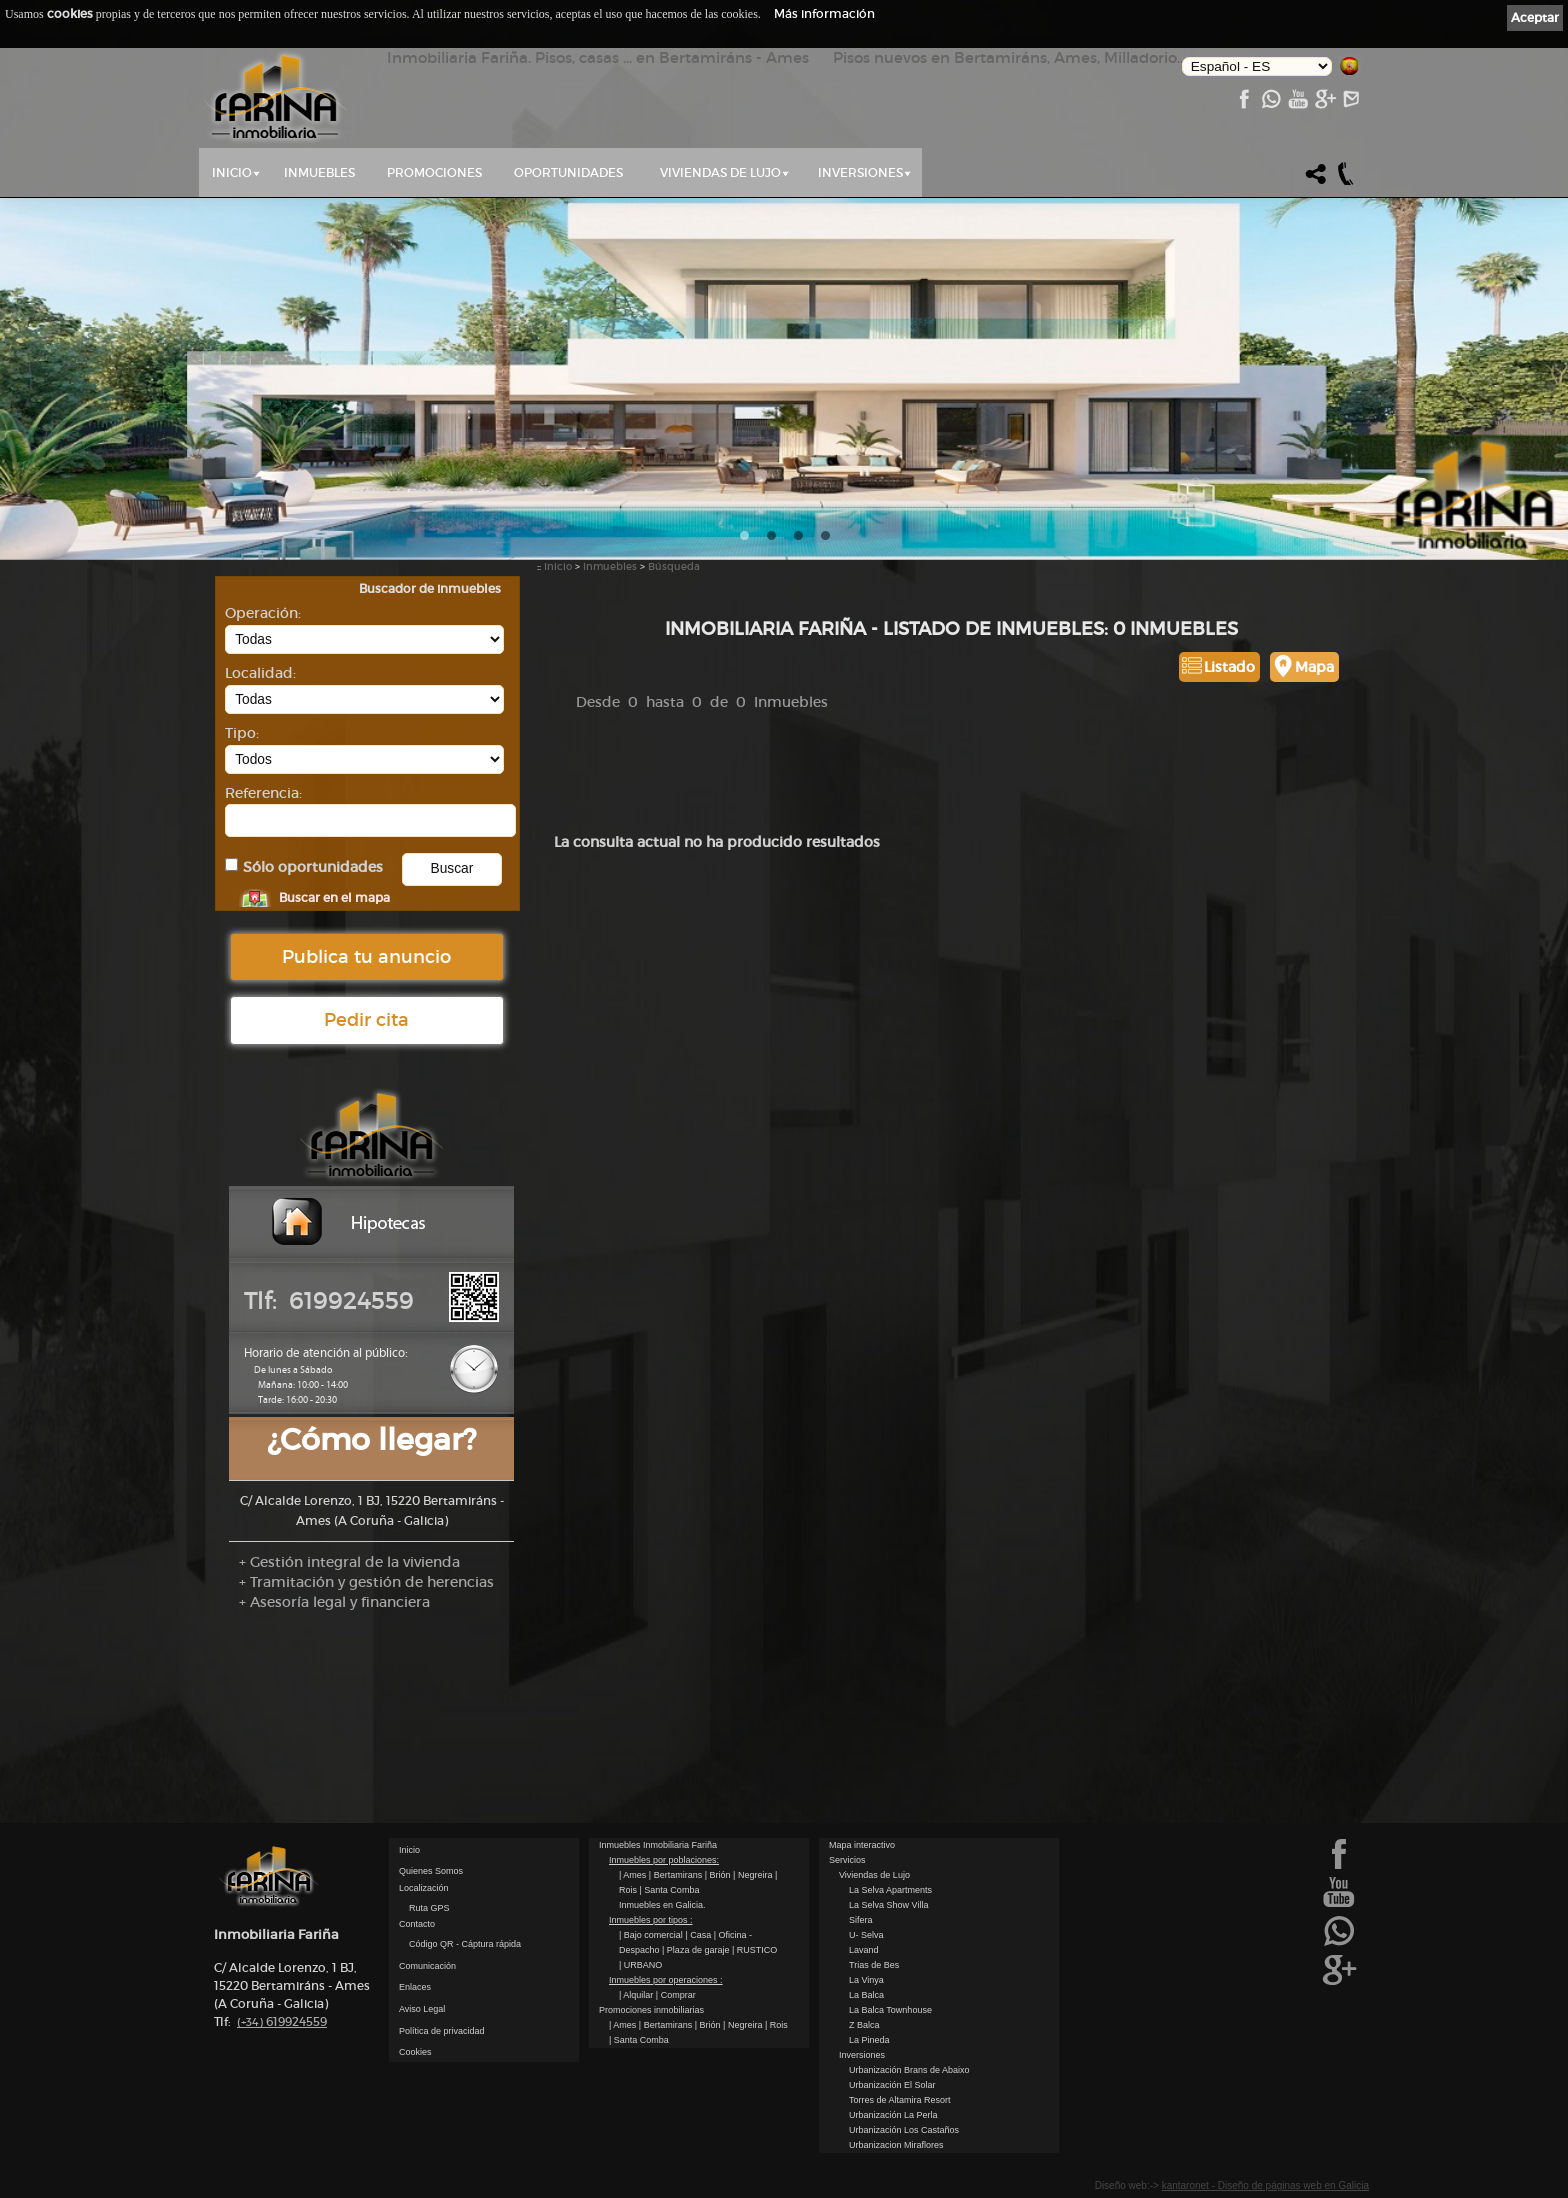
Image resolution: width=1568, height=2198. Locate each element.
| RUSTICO (754, 1950)
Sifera (861, 1920)
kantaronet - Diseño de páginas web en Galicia (1265, 2185)
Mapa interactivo (862, 1845)
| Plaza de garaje (697, 1950)
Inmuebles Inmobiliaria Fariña (658, 1845)
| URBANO (640, 1965)
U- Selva (866, 1935)
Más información (824, 13)
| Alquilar (637, 1995)
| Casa (699, 1935)
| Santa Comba (670, 1890)
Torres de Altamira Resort (900, 2100)
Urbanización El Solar (892, 2085)
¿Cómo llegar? (371, 1439)
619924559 (282, 2021)
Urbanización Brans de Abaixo (909, 2070)
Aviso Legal (422, 2009)
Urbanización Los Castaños (904, 2130)
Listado (1229, 667)
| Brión (719, 1875)
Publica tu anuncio (366, 957)
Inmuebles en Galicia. (662, 1905)
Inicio (232, 172)
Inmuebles (319, 172)
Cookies (415, 2052)
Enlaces (415, 1987)
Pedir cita (366, 1020)
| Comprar (676, 1995)
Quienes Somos (431, 1871)
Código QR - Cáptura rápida (465, 1944)
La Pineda (869, 2040)
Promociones (434, 172)
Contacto (417, 1924)
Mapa (1314, 667)
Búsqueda (674, 566)
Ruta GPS (429, 1908)
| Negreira (754, 1875)
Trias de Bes (874, 1965)
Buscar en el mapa (334, 897)
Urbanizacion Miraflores (896, 2145)
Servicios (847, 1860)
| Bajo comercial (652, 1935)
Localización (424, 1888)
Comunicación (427, 1966)
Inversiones (860, 172)
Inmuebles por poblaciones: (664, 1860)
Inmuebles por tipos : (651, 1920)
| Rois (776, 2025)
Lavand (864, 1950)
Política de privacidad (442, 2031)
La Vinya (866, 1980)
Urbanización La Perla (893, 2115)
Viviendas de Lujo (720, 172)
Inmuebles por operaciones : (666, 1980)
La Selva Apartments (890, 1890)
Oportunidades (568, 172)
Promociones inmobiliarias (651, 2010)
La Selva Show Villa (888, 1905)
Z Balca (864, 2025)
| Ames (634, 1875)
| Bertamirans (677, 1875)
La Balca (866, 1995)
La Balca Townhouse (890, 2010)
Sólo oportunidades (313, 867)
